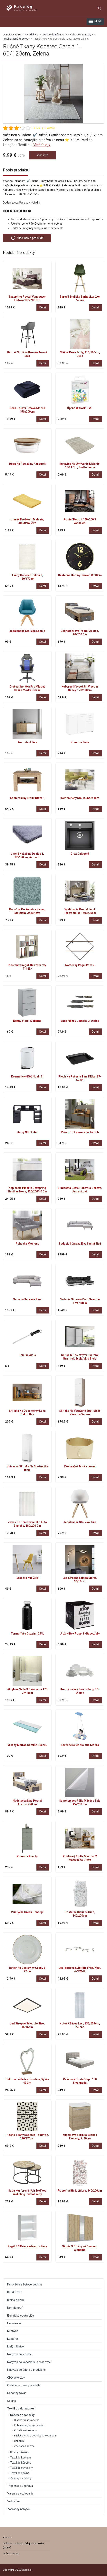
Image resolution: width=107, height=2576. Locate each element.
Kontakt (7, 2537)
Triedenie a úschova (20, 2486)
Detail (42, 307)
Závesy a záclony (21, 2478)
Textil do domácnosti (53, 34)
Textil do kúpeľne (20, 2462)
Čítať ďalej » (42, 145)
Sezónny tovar (16, 2393)
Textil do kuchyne (21, 2457)
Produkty (31, 34)
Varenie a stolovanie (20, 2493)
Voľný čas (13, 2501)
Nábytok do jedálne (19, 2354)
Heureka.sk (14, 2323)
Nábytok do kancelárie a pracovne (29, 2362)
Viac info (42, 155)
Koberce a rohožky (80, 34)
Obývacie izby (16, 2377)
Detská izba (14, 2292)
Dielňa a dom (15, 2300)
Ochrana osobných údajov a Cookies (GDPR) (23, 2545)
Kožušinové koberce (25, 2430)
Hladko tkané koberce (15, 38)
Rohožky (19, 2440)
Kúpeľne (12, 2339)
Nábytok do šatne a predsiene (26, 2369)
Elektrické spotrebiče (20, 2315)
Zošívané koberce (24, 2446)
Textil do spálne (19, 2473)
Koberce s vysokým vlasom (29, 2425)
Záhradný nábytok (18, 2509)
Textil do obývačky (21, 2467)
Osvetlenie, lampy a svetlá (23, 2385)
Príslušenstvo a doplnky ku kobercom (35, 2435)
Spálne (11, 2401)
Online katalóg (11, 2553)
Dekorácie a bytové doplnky (24, 2284)
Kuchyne (12, 2331)
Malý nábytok (15, 2346)
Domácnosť (14, 2307)
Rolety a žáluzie (20, 2452)
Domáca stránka (12, 34)
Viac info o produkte (27, 237)
